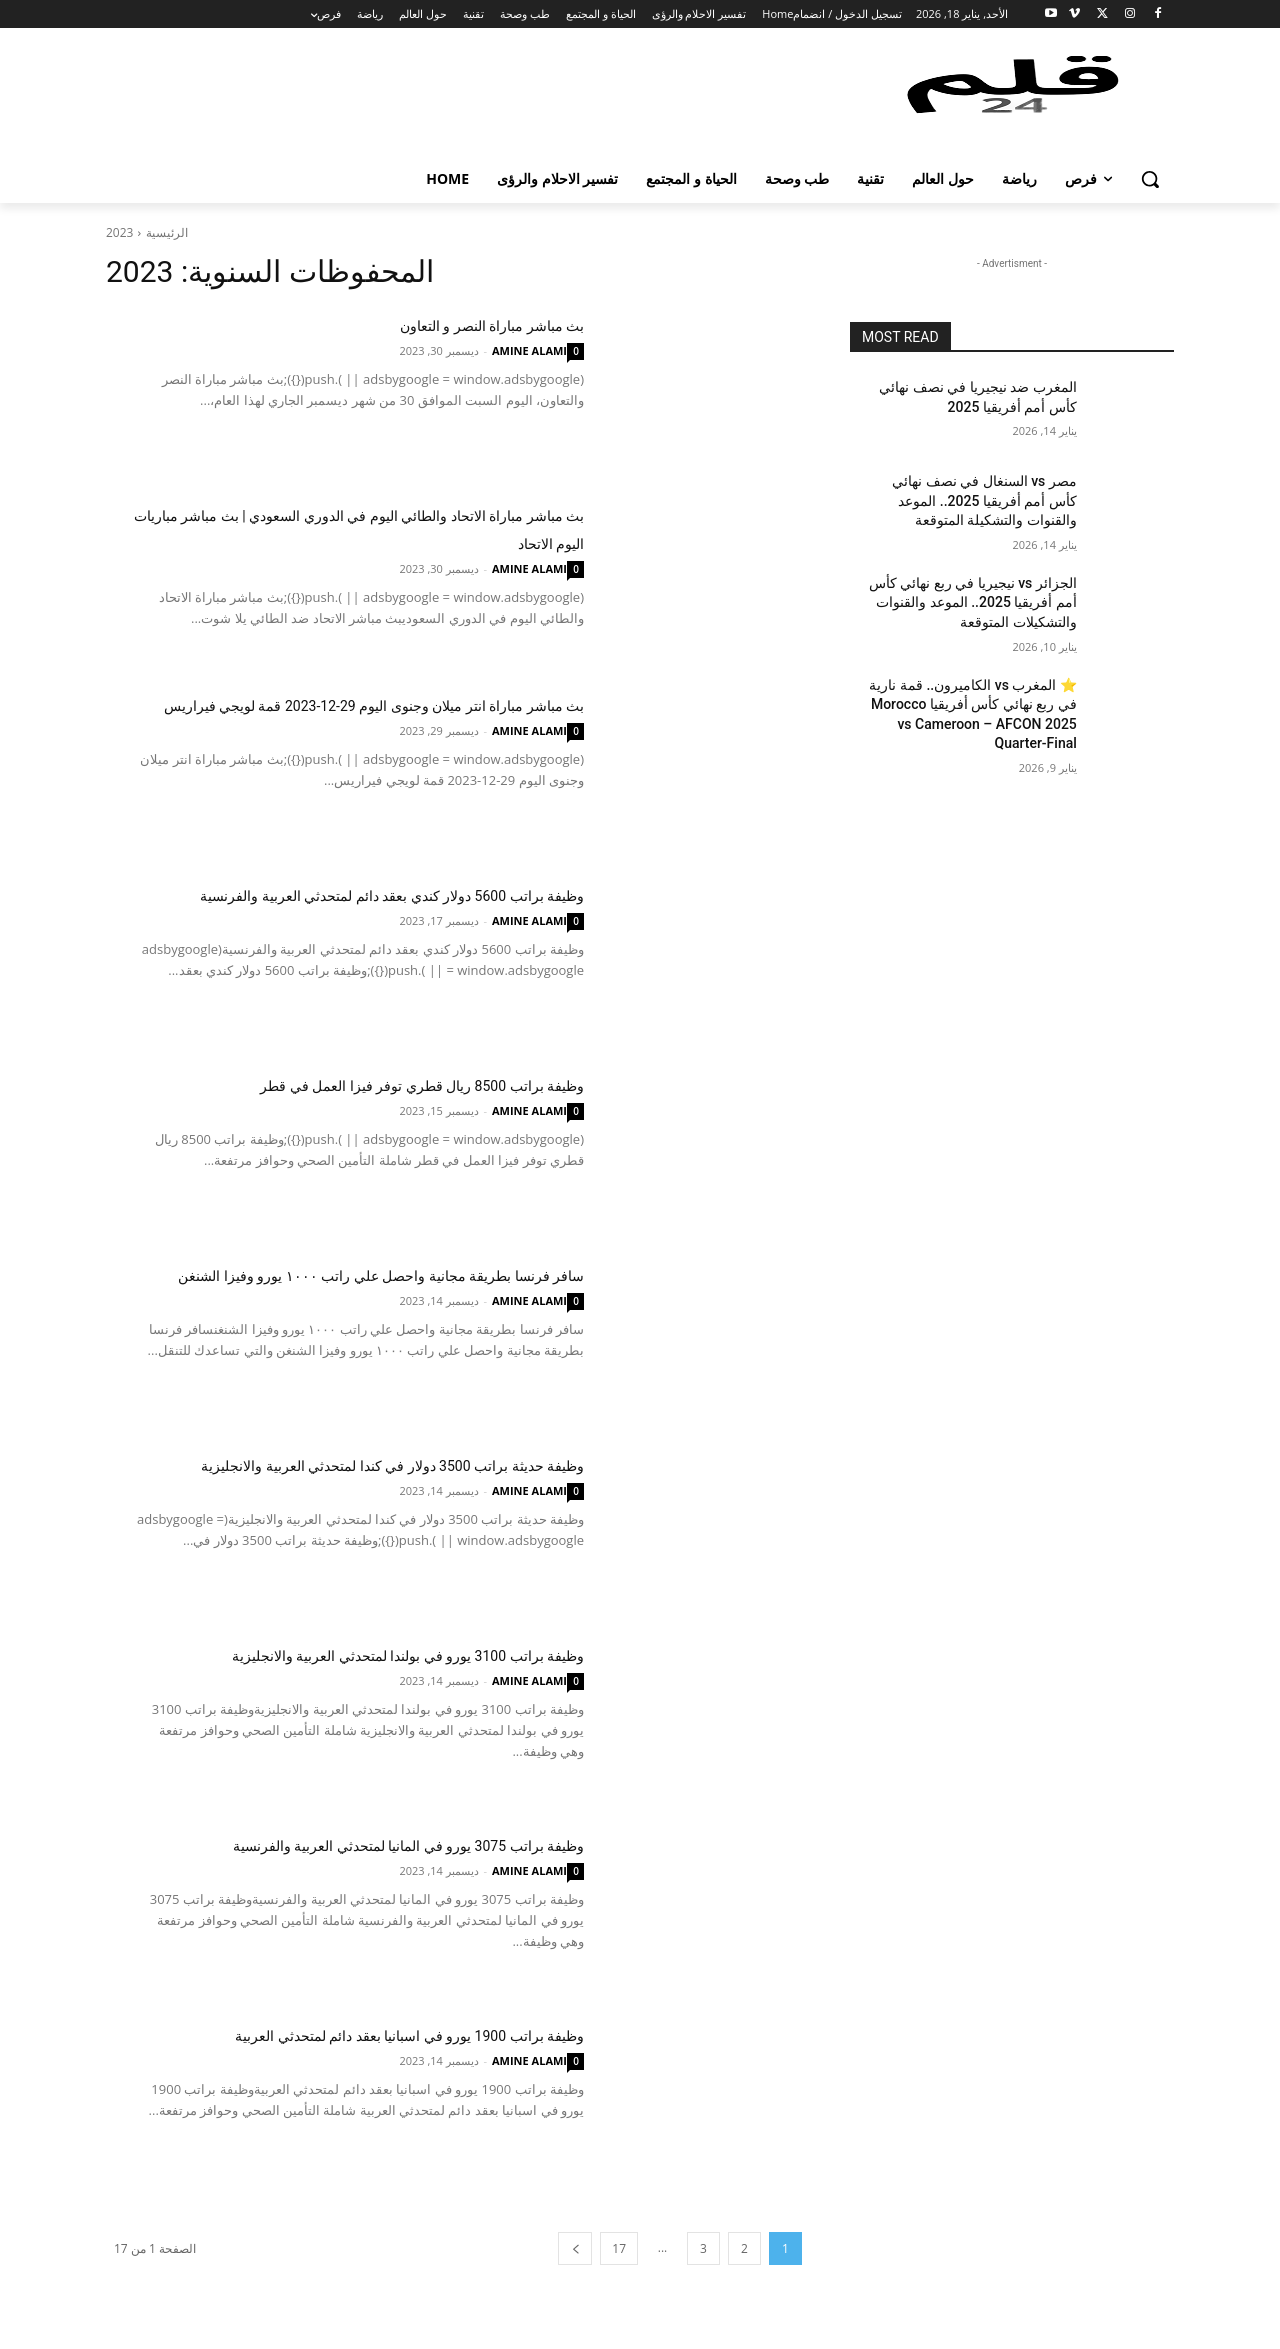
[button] (1150, 179)
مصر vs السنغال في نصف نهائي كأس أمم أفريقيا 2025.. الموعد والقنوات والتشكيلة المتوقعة (984, 500)
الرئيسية (167, 232)
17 (619, 2248)
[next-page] (575, 2248)
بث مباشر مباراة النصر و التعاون (437, 323)
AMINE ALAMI (529, 350)
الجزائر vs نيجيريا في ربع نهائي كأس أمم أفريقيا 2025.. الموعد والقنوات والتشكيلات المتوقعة (973, 602)
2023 (119, 232)
